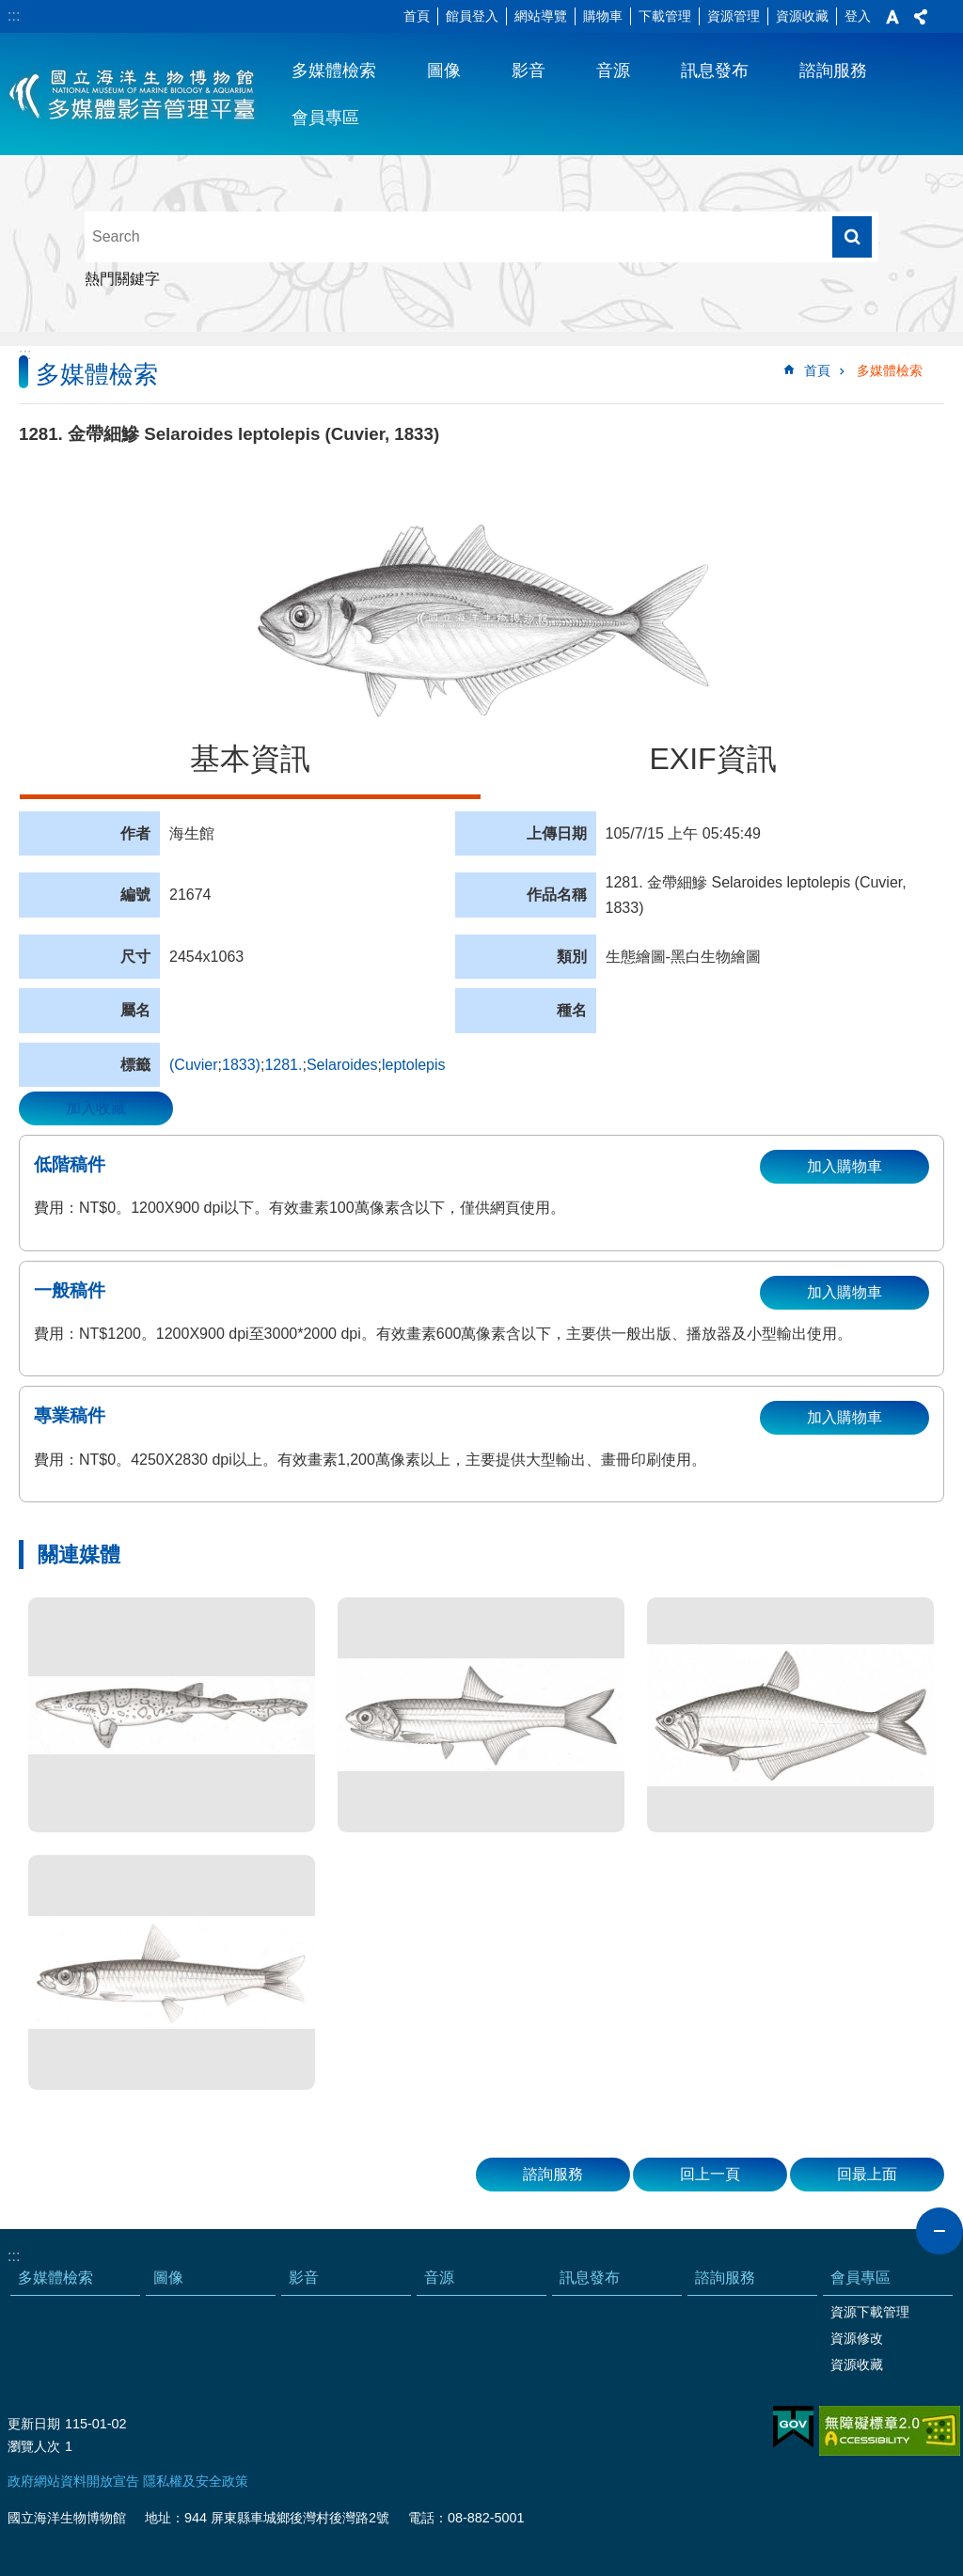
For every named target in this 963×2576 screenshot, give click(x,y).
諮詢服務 (833, 70)
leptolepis (414, 1065)
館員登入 (472, 16)
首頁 (416, 16)
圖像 (444, 70)
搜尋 (852, 237)
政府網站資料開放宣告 (73, 2481)
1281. (283, 1065)
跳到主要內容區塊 (9, 9)
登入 (858, 16)
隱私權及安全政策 (195, 2481)
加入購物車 (844, 1166)
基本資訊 (250, 759)
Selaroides (342, 1065)
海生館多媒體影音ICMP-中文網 (133, 94)
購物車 (603, 16)
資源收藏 (802, 16)
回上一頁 (710, 2174)
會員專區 (325, 117)
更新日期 (34, 2423)
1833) (241, 1065)
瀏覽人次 (34, 2446)
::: (14, 16)
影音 (528, 70)
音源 (613, 70)
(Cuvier (193, 1065)
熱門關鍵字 (122, 279)
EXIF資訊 (712, 759)
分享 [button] (921, 17)
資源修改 (856, 2338)
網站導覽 (540, 16)
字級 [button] (892, 17)
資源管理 (733, 16)
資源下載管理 (869, 2311)
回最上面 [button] (867, 2174)
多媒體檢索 (334, 70)
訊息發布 (715, 70)
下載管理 (665, 16)
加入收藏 (96, 1108)
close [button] (939, 2230)
